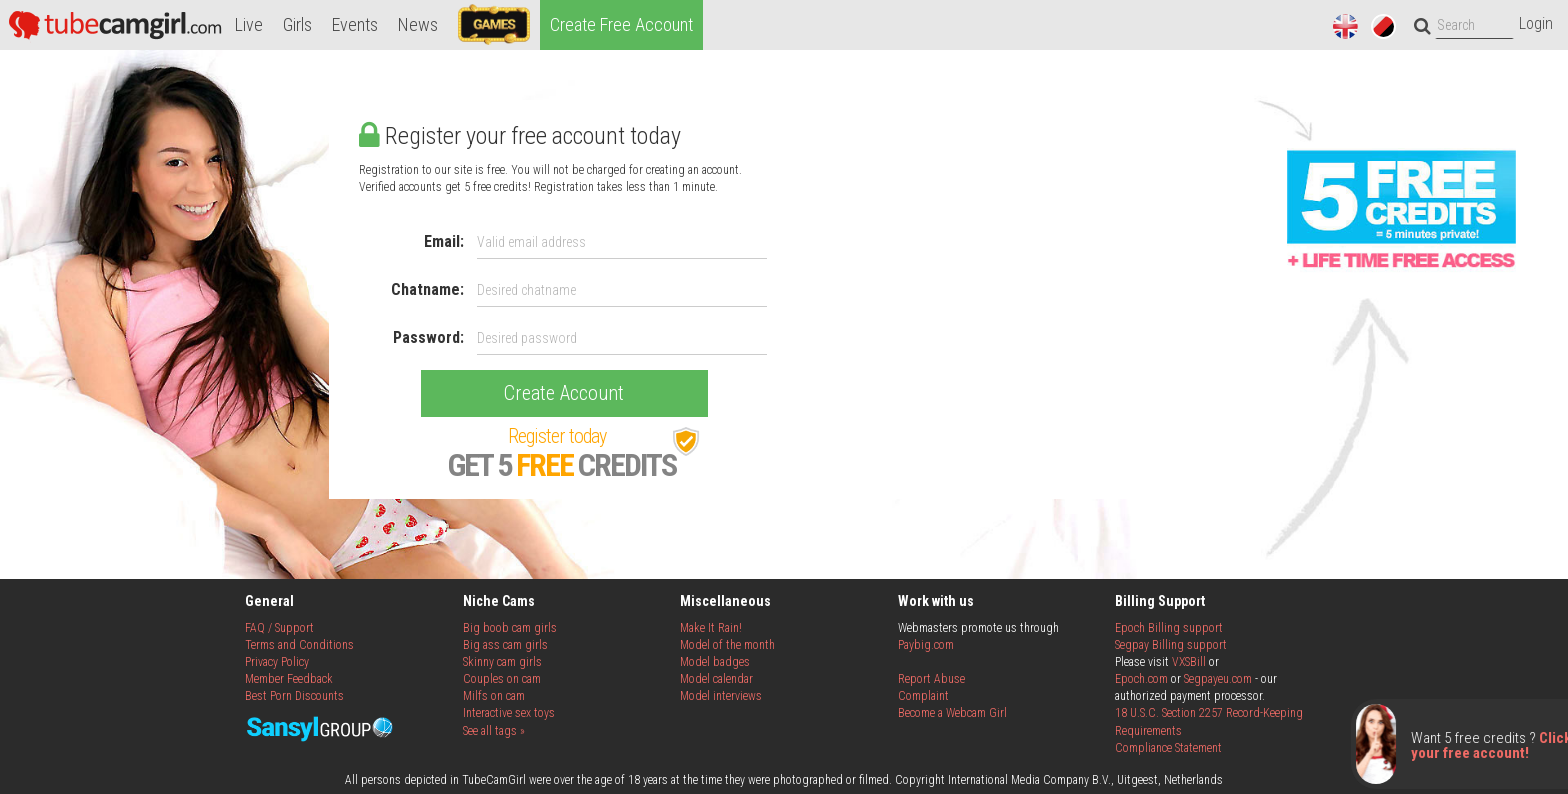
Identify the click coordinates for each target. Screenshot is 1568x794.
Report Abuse (931, 679)
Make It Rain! (711, 628)
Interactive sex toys (509, 713)
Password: (428, 337)
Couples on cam (502, 679)
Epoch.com (1141, 679)
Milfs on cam (494, 696)
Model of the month (727, 645)
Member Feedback (289, 679)
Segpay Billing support (1171, 645)
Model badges (715, 662)
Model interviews (721, 696)
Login (1536, 23)
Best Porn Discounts (294, 696)
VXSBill (1189, 662)
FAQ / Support (279, 628)
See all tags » (494, 731)
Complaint (923, 696)
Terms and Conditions (299, 645)
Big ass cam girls (505, 645)
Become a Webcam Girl (952, 713)
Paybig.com (926, 645)
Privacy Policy (277, 662)
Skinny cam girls (502, 662)
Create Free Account (621, 24)
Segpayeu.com (1218, 679)
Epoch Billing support (1169, 628)
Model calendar (716, 679)
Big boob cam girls (510, 628)
